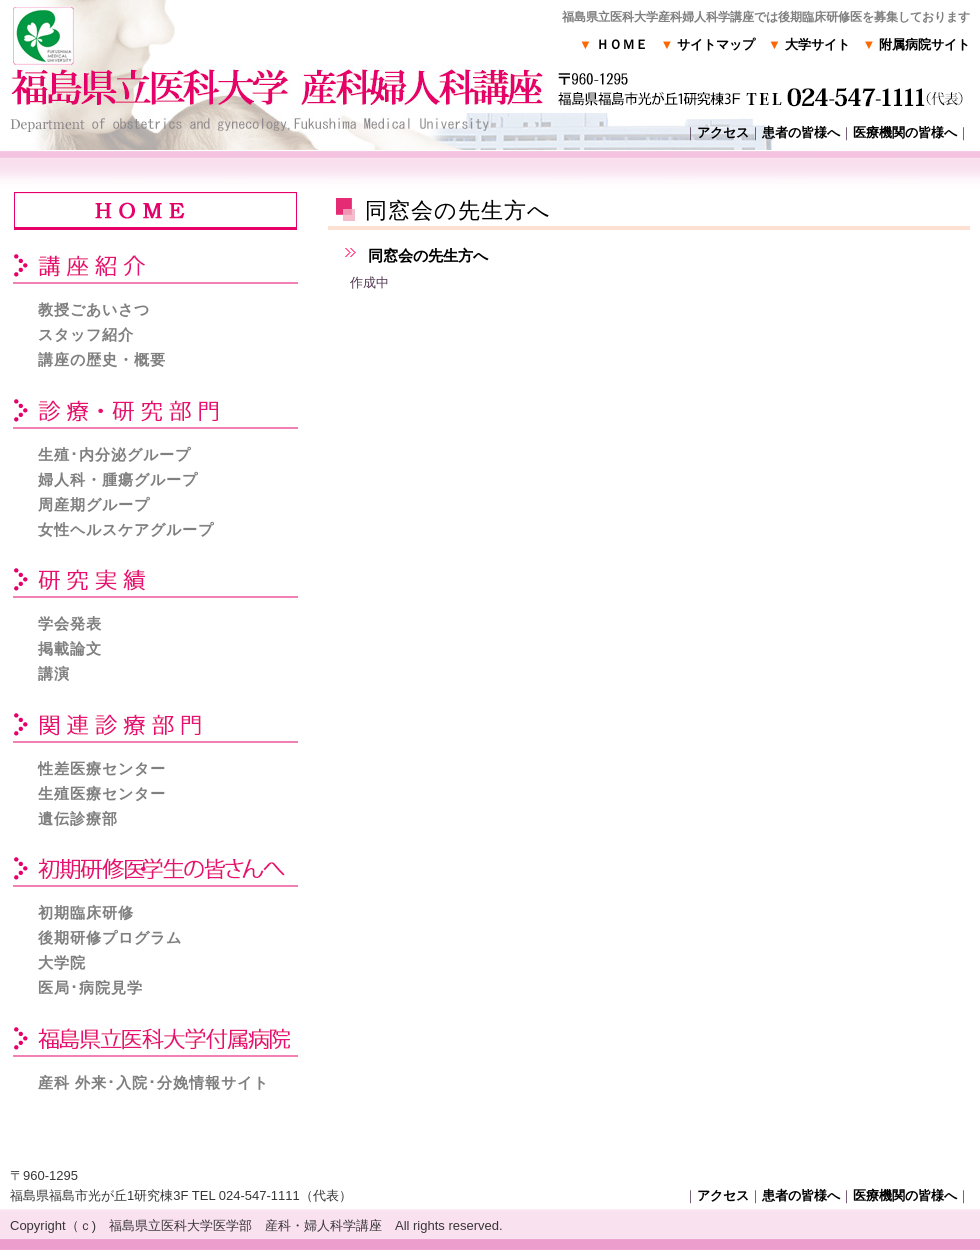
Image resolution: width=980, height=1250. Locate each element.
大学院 (62, 962)
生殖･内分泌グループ (114, 454)
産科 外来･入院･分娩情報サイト (153, 1082)
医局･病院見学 (90, 987)
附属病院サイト (916, 44)
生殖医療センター (102, 793)
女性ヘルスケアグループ (126, 529)
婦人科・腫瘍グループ (118, 479)
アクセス (723, 132)
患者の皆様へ (801, 132)
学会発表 (70, 623)
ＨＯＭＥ (613, 44)
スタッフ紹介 (86, 334)
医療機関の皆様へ (905, 132)
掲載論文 (70, 648)
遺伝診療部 (78, 818)
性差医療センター (102, 768)
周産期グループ (94, 504)
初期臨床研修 (86, 912)
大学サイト (808, 44)
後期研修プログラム (110, 937)
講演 (54, 673)
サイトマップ (708, 44)
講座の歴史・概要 (102, 359)
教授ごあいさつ (94, 309)
